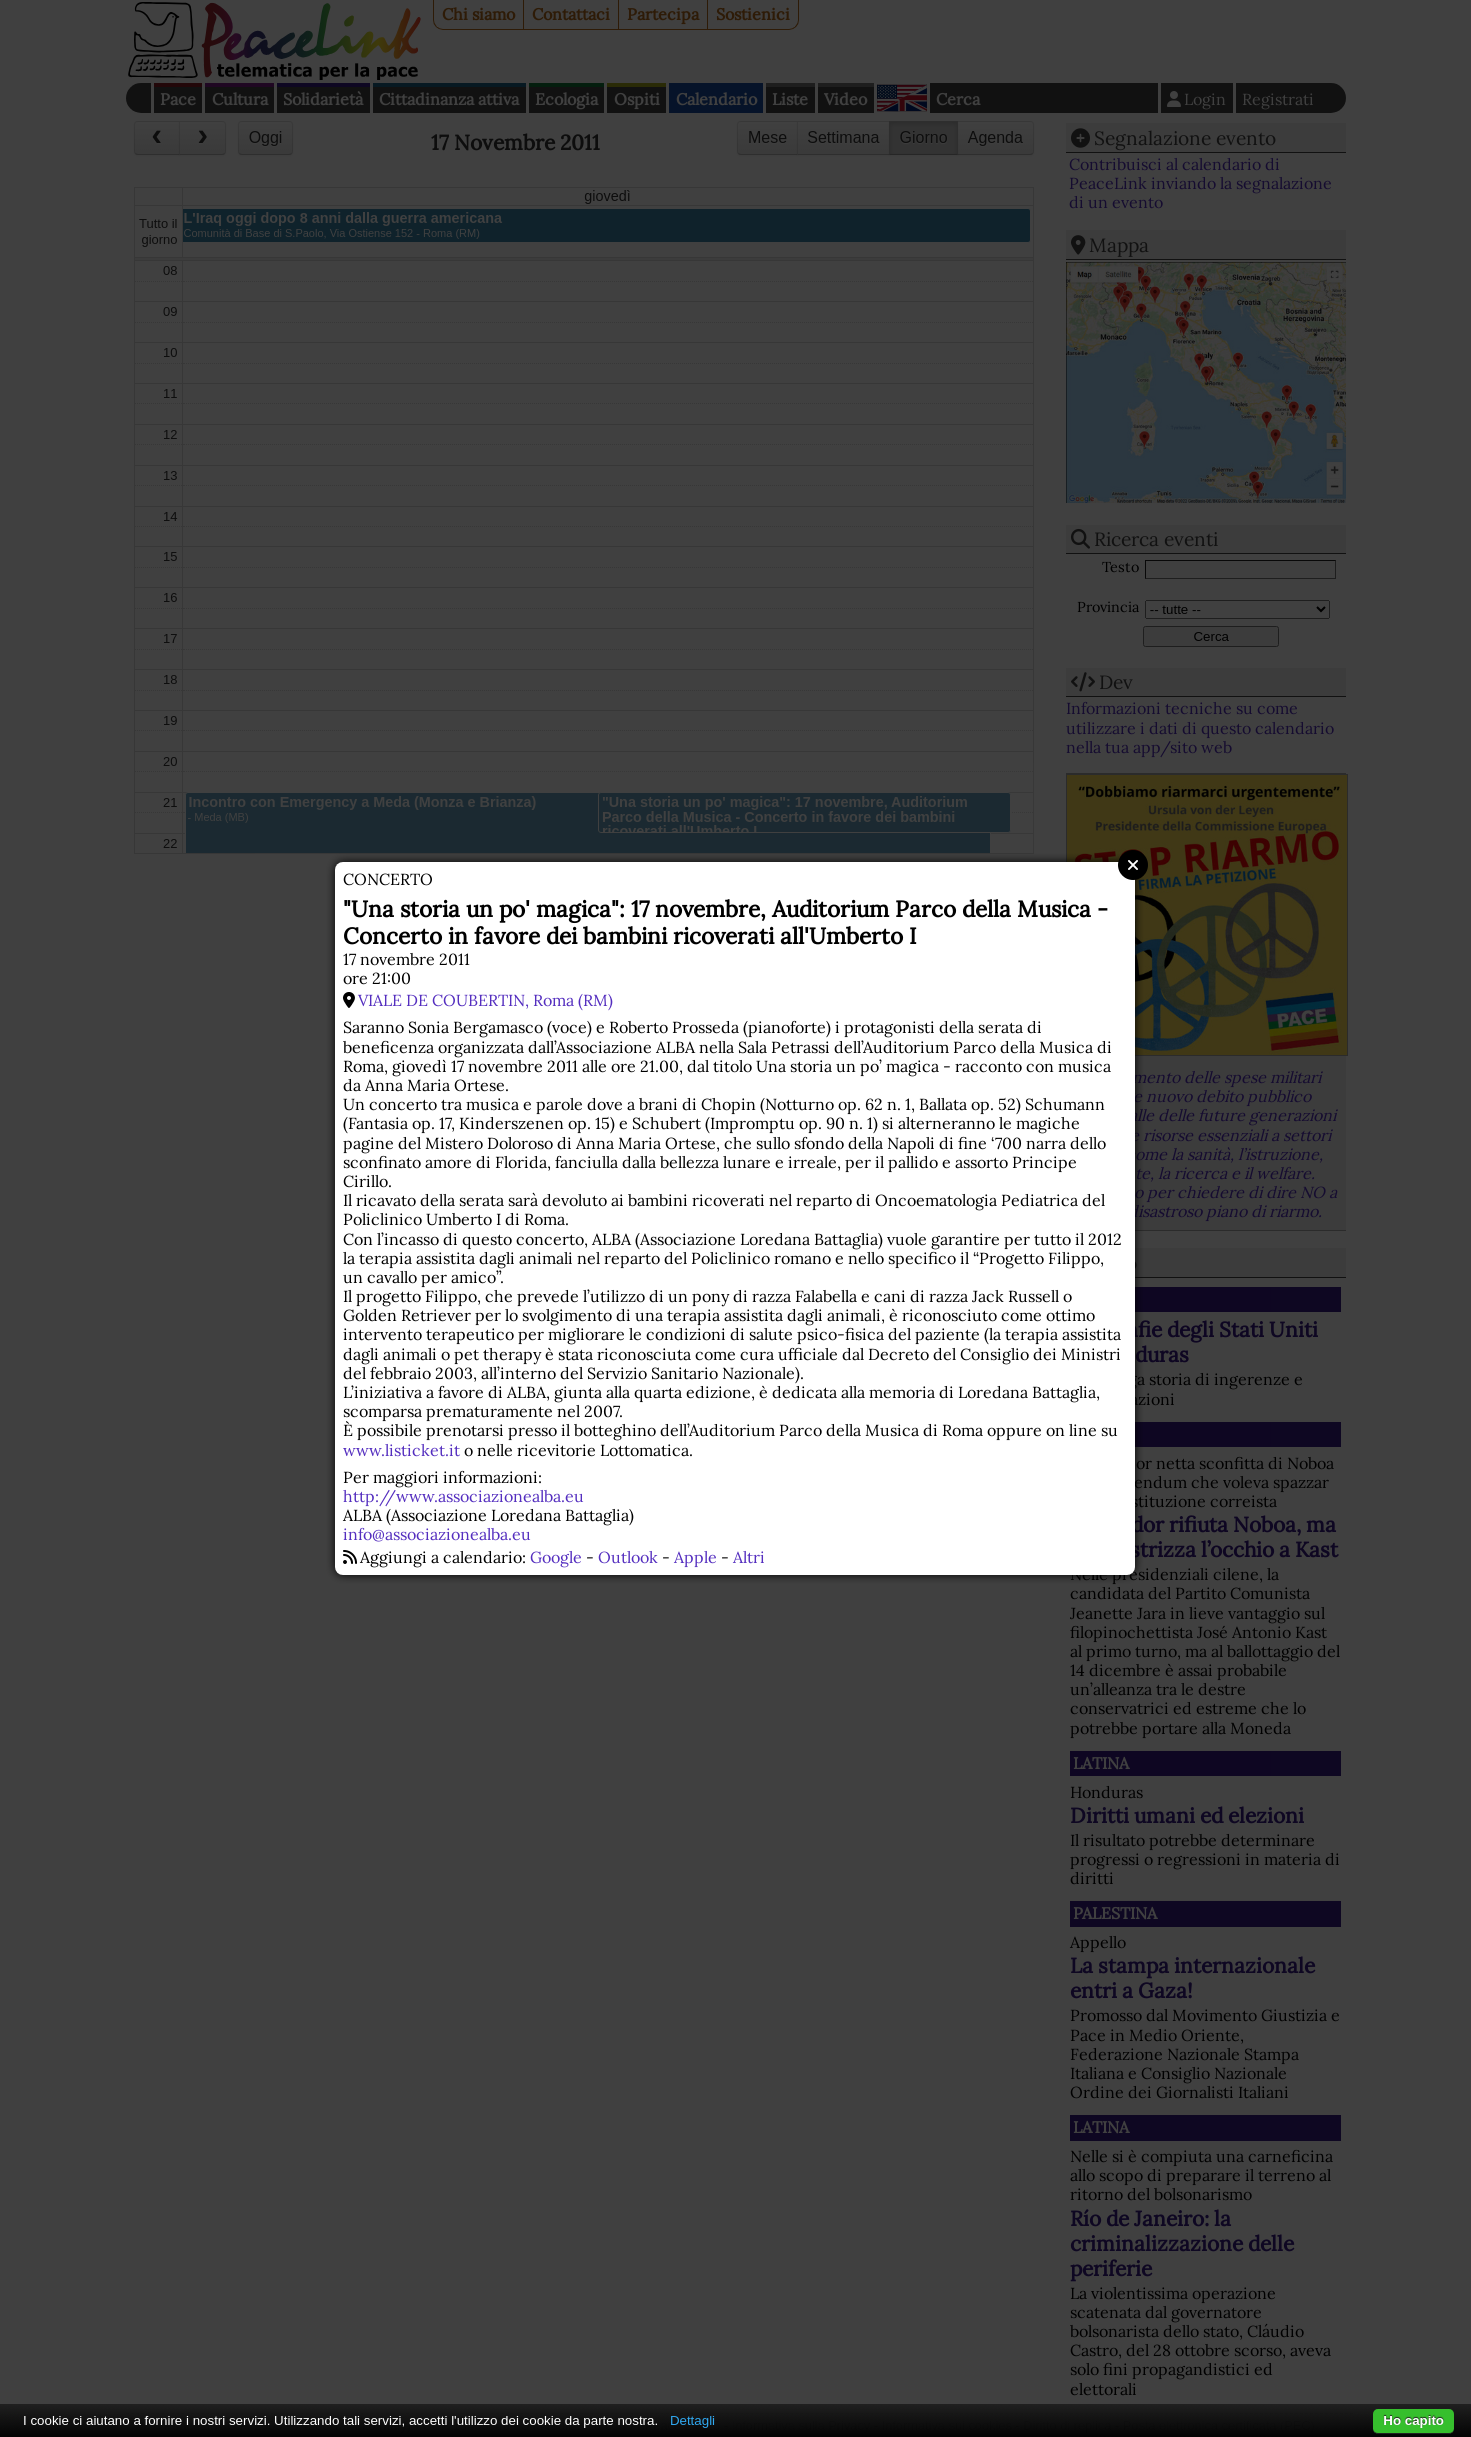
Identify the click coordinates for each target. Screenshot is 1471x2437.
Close (1133, 865)
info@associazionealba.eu (437, 1534)
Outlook (628, 1557)
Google (556, 1557)
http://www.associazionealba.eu (463, 1496)
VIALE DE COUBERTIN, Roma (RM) (485, 1000)
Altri (749, 1557)
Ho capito (1413, 2420)
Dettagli (692, 2420)
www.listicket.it (401, 1450)
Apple (695, 1557)
